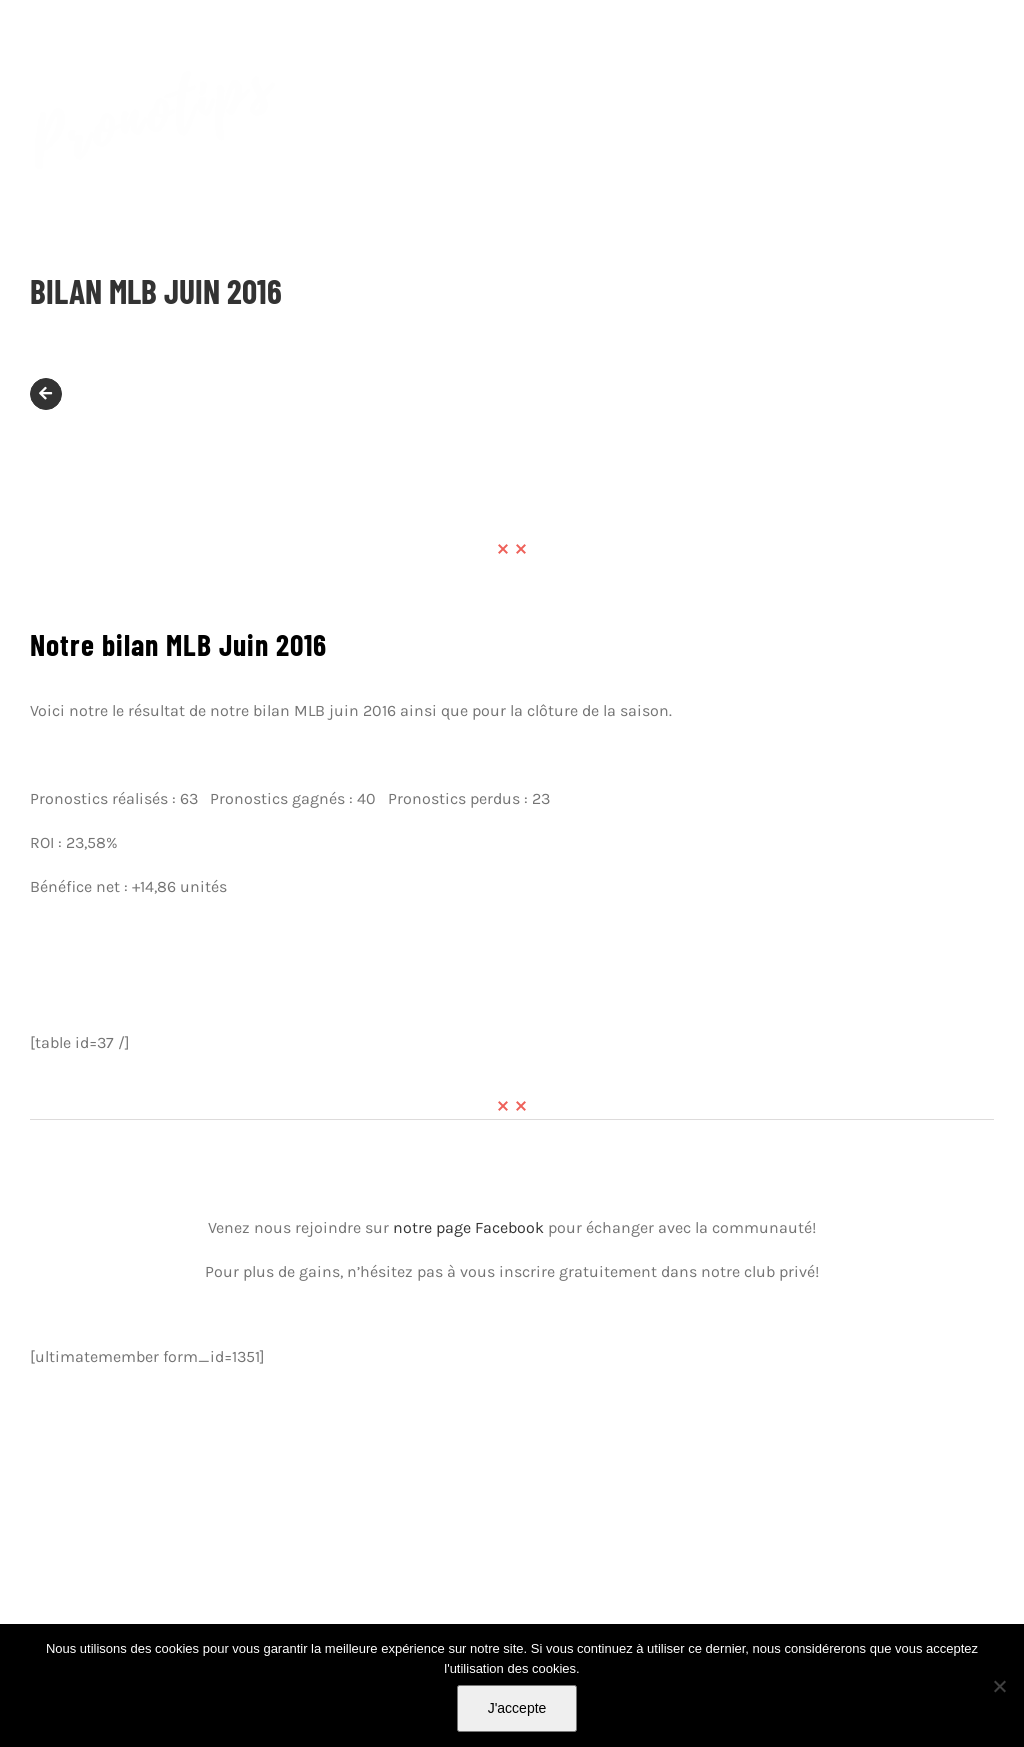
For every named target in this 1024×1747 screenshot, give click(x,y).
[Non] (999, 1686)
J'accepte (517, 1708)
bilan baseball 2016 (671, 998)
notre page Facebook (468, 1227)
